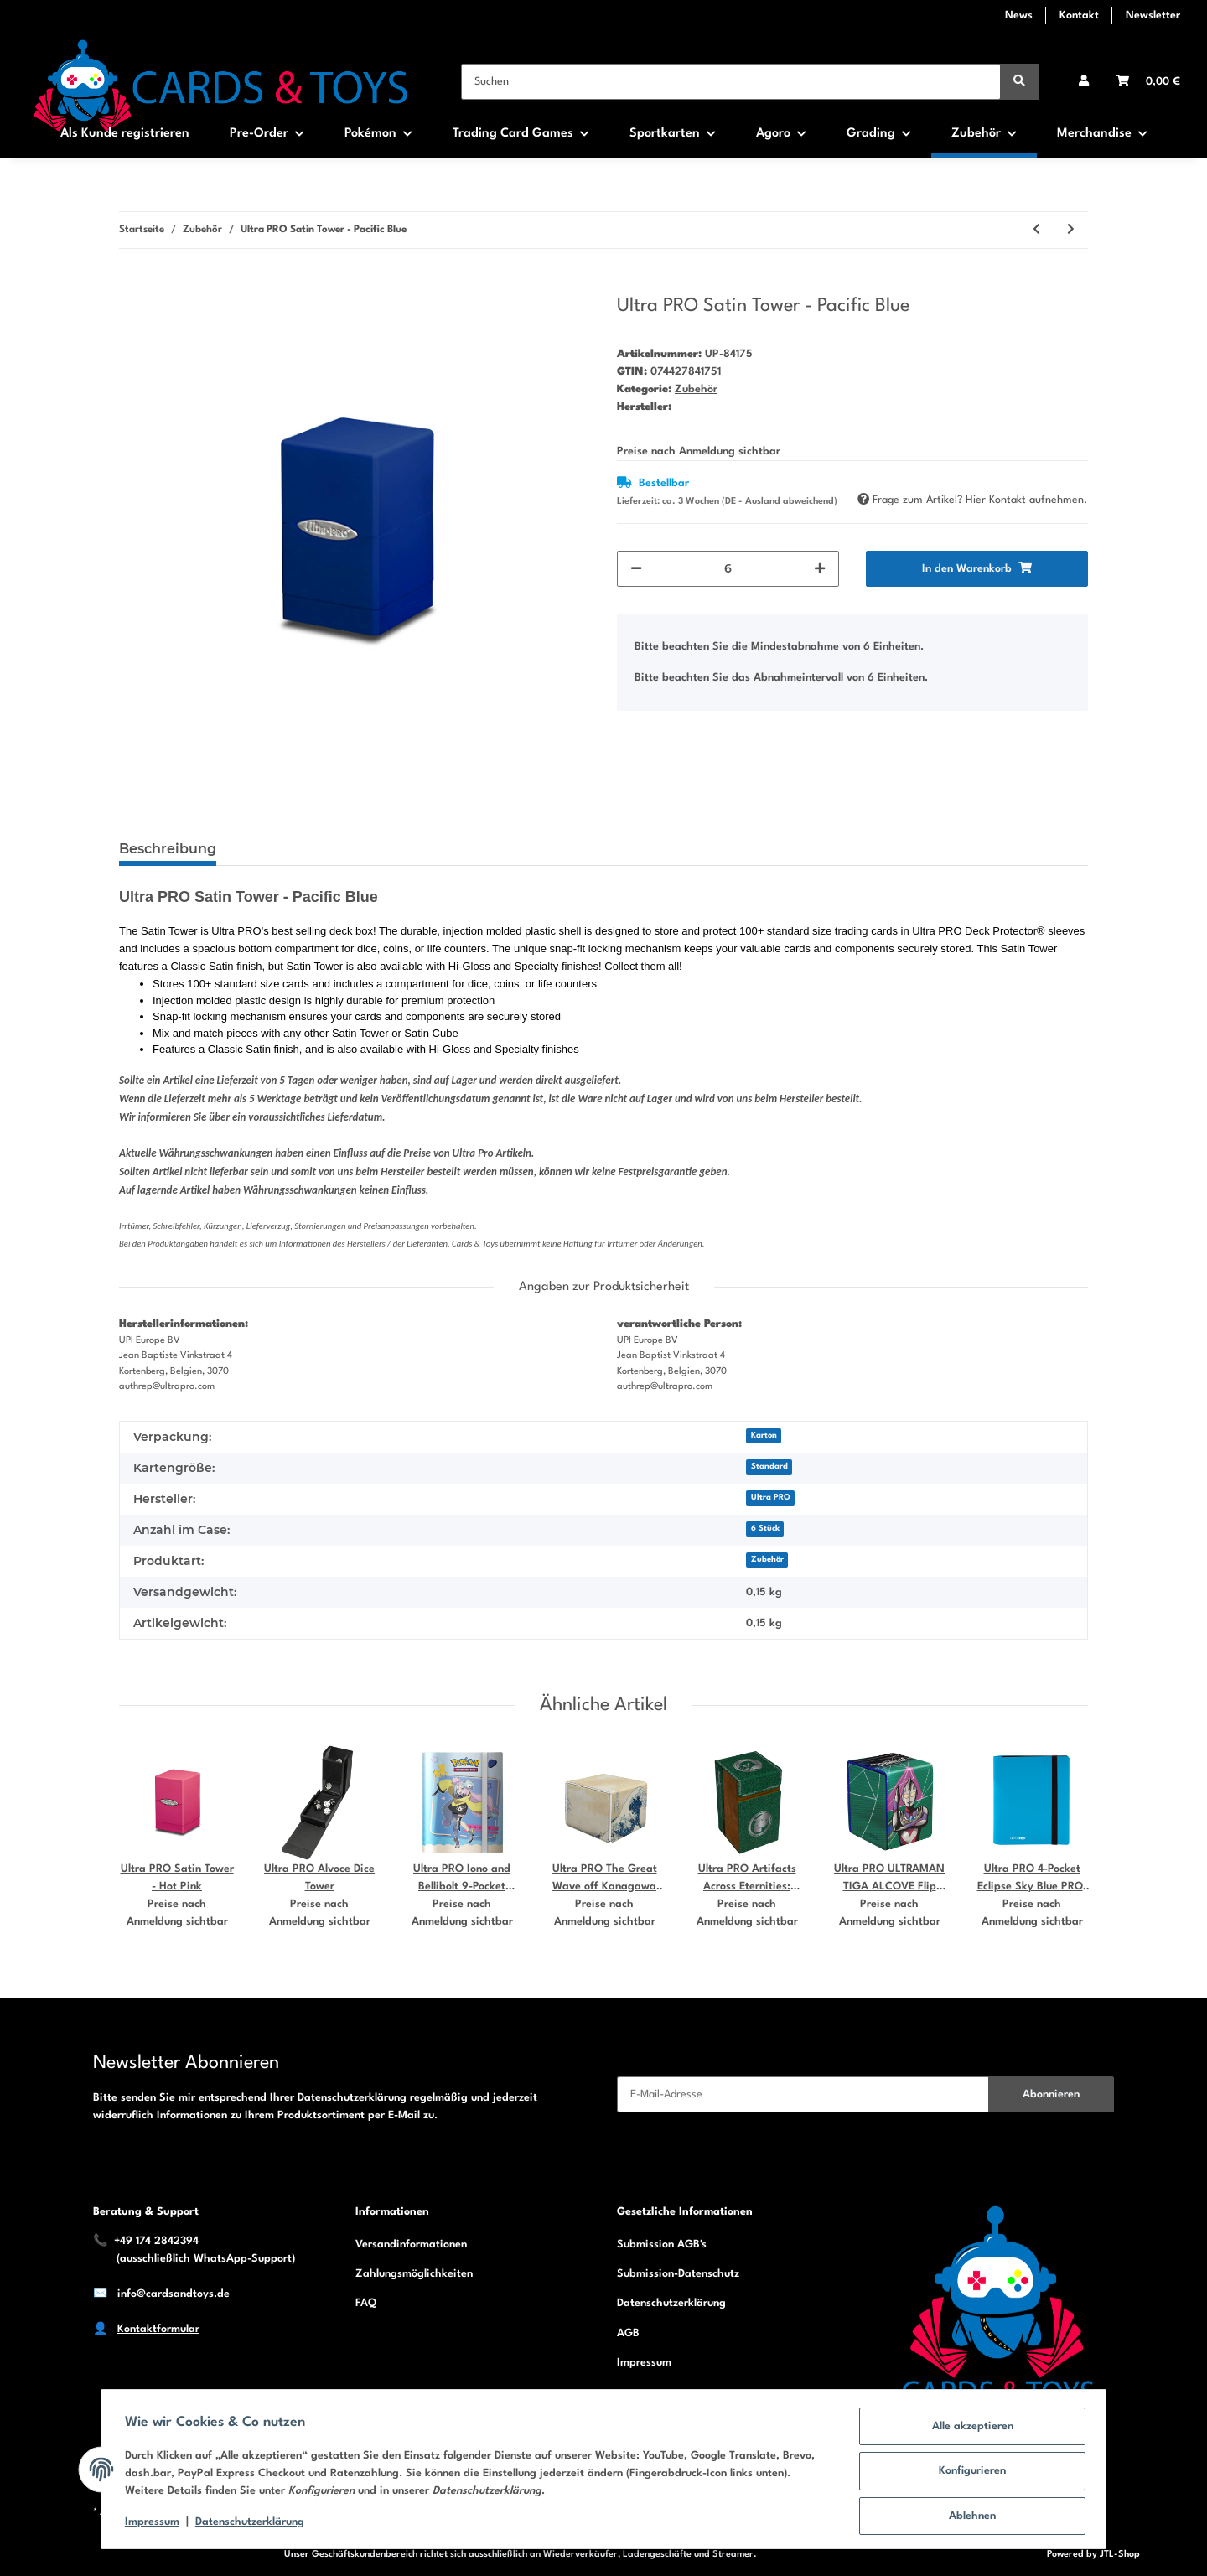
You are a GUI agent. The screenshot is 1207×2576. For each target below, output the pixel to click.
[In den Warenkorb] (132, 285)
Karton (764, 1435)
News (1019, 15)
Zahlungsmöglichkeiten (414, 2273)
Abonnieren (1051, 2094)
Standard (769, 1466)
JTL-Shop (1120, 2554)
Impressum (644, 2362)
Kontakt (1079, 15)
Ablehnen (968, 2516)
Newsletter (1153, 15)
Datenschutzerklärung (352, 2097)
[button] (1083, 82)
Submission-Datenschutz (678, 2273)
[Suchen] (731, 82)
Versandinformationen (411, 2244)
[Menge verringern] (636, 569)
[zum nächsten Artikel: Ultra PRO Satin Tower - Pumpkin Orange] (1071, 230)
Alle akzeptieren (969, 2429)
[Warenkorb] (1148, 82)
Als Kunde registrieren (124, 133)
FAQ (365, 2303)
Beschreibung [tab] (167, 849)
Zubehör (696, 389)
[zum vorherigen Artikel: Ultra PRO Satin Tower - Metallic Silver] (1036, 230)
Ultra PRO (770, 1497)
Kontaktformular (158, 2329)
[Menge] (728, 569)
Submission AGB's (662, 2244)
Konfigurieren (968, 2473)
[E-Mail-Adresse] (803, 2094)
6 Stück (765, 1528)
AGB (628, 2333)
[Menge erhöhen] (819, 569)
